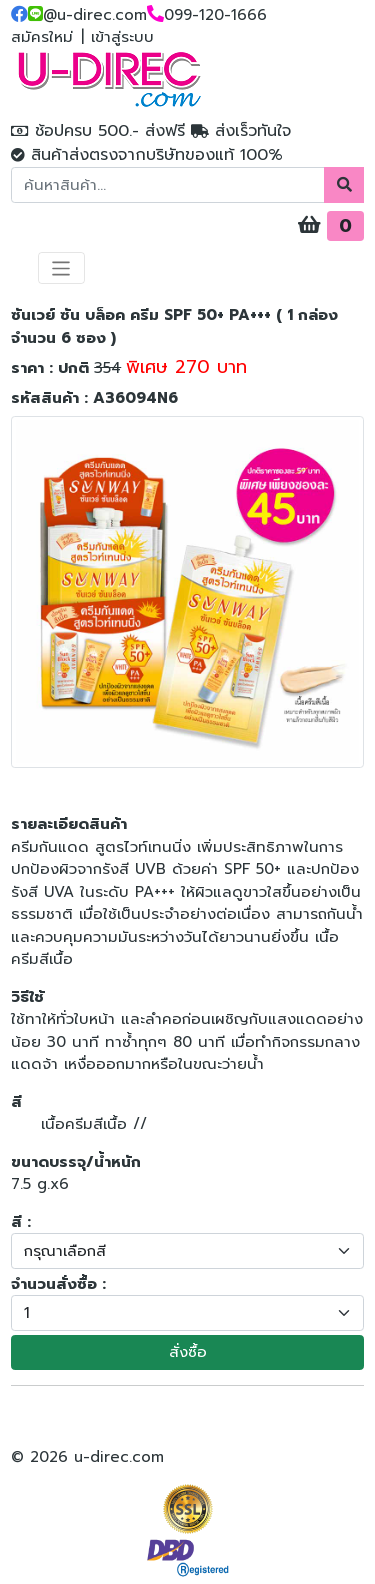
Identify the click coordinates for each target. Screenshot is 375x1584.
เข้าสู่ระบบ (122, 37)
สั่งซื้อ (188, 1352)
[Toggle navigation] (61, 268)
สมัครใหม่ (42, 37)
